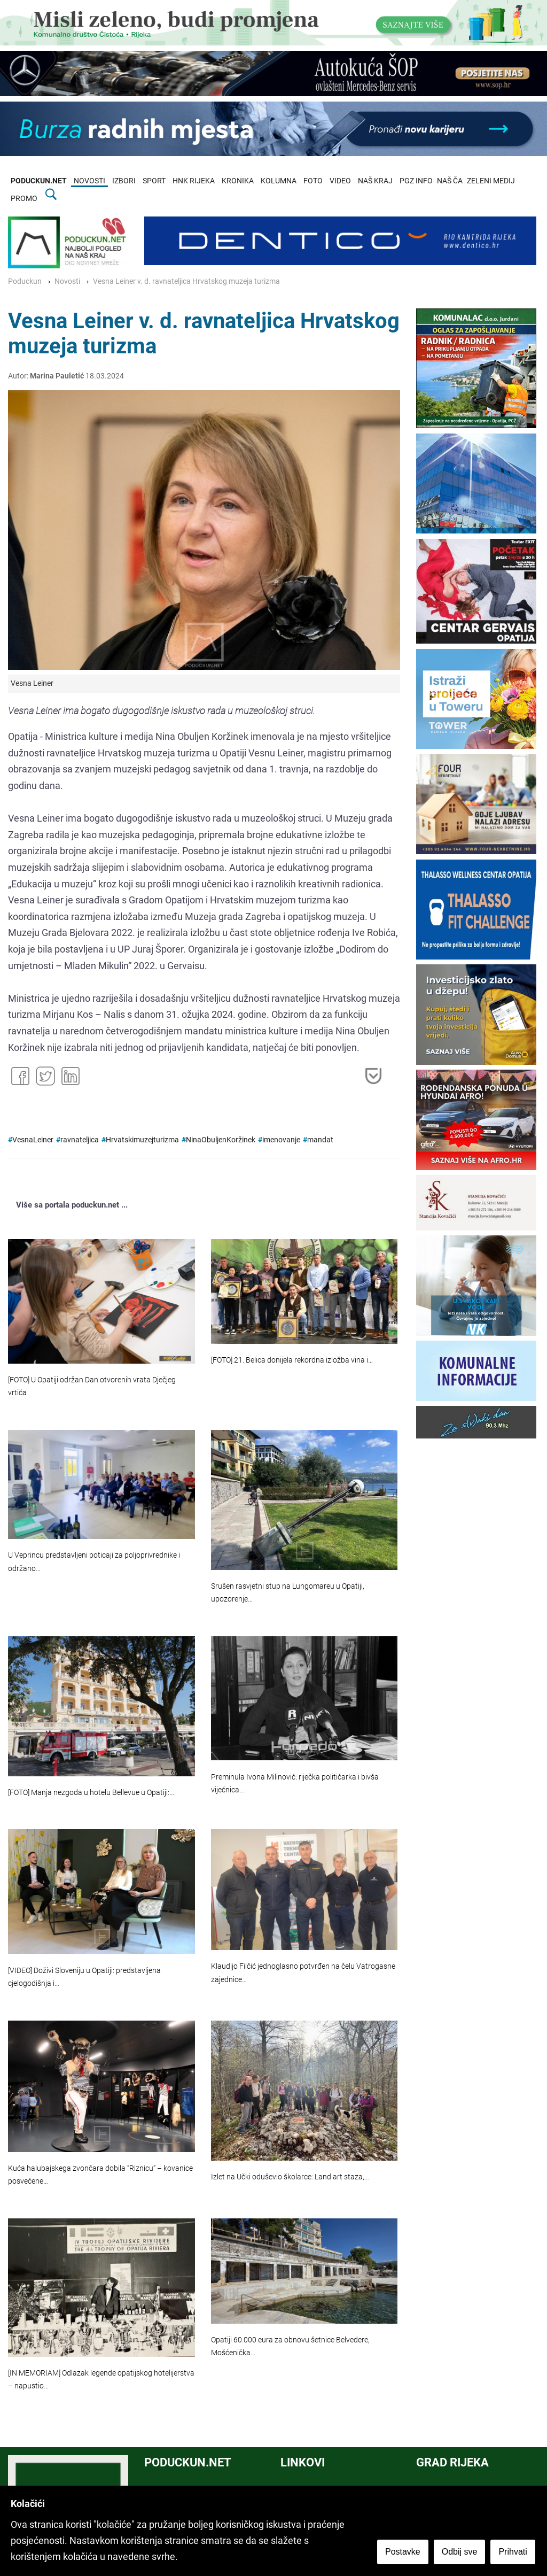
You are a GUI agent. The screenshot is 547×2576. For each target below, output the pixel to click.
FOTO (313, 180)
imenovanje (281, 1139)
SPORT (154, 180)
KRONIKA (238, 180)
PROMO (24, 198)
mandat (320, 1139)
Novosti (67, 281)
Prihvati (514, 2552)
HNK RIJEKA (194, 180)
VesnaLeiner (32, 1139)
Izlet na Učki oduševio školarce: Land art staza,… (290, 2177)
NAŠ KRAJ (375, 180)
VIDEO (340, 180)
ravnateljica (79, 1139)
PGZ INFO (416, 180)
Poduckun (25, 281)
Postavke (403, 2552)
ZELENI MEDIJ (491, 180)
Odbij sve (461, 2552)
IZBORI (124, 180)
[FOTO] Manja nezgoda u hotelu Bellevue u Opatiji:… (91, 1792)
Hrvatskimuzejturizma (142, 1139)
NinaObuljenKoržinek (220, 1139)
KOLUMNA (278, 180)
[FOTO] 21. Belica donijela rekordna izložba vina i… (292, 1360)
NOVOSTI (89, 180)
